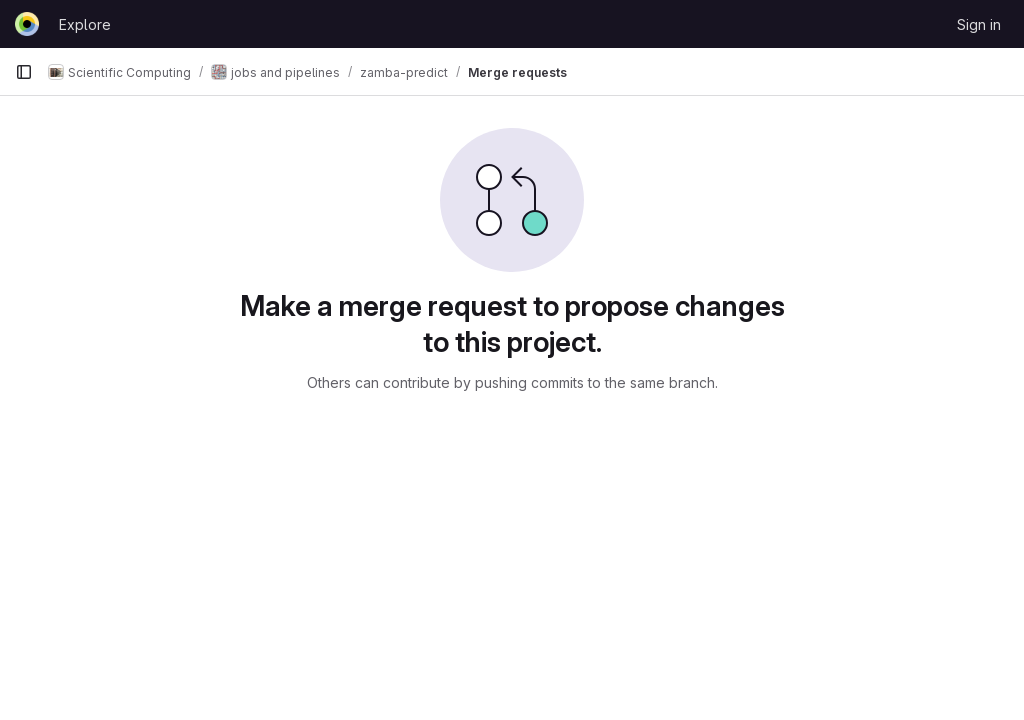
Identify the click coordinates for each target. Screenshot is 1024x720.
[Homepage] (27, 24)
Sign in (979, 24)
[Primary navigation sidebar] (24, 72)
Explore (85, 24)
